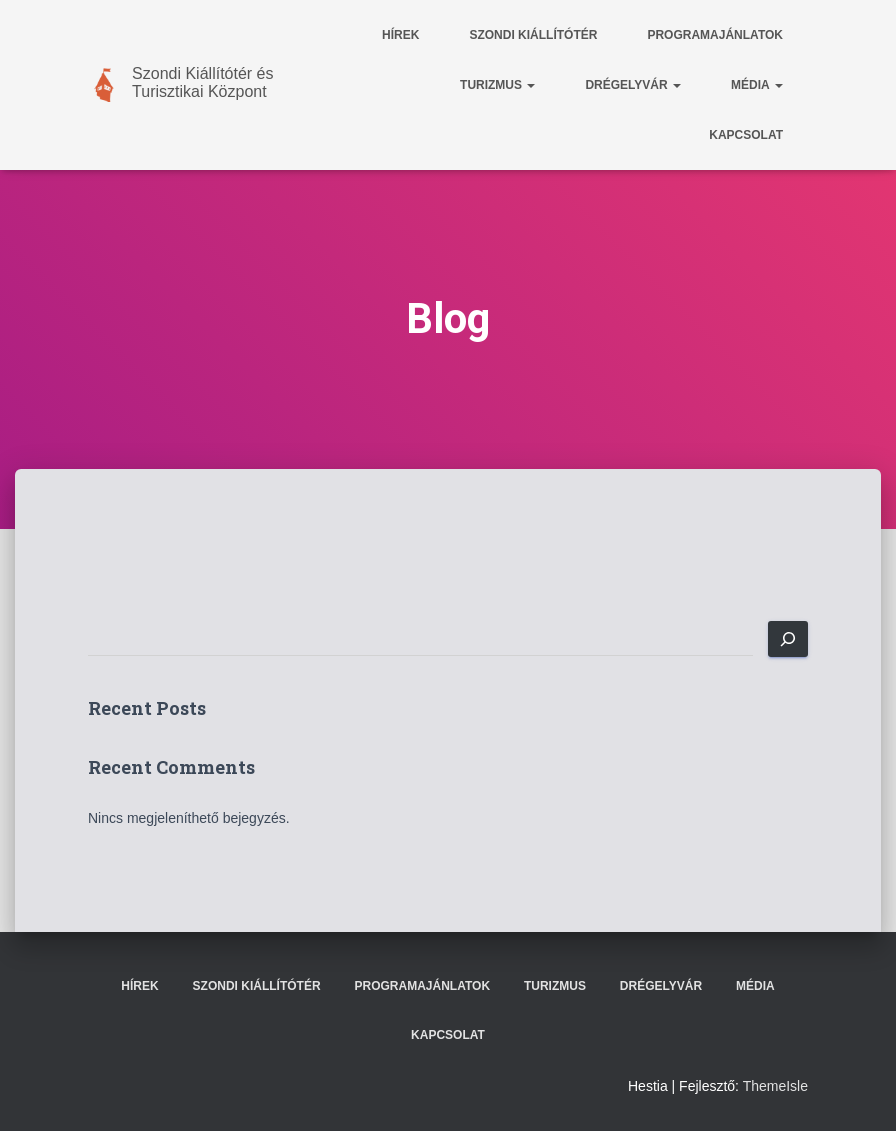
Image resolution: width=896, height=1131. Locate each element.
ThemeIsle (775, 1086)
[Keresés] (788, 639)
